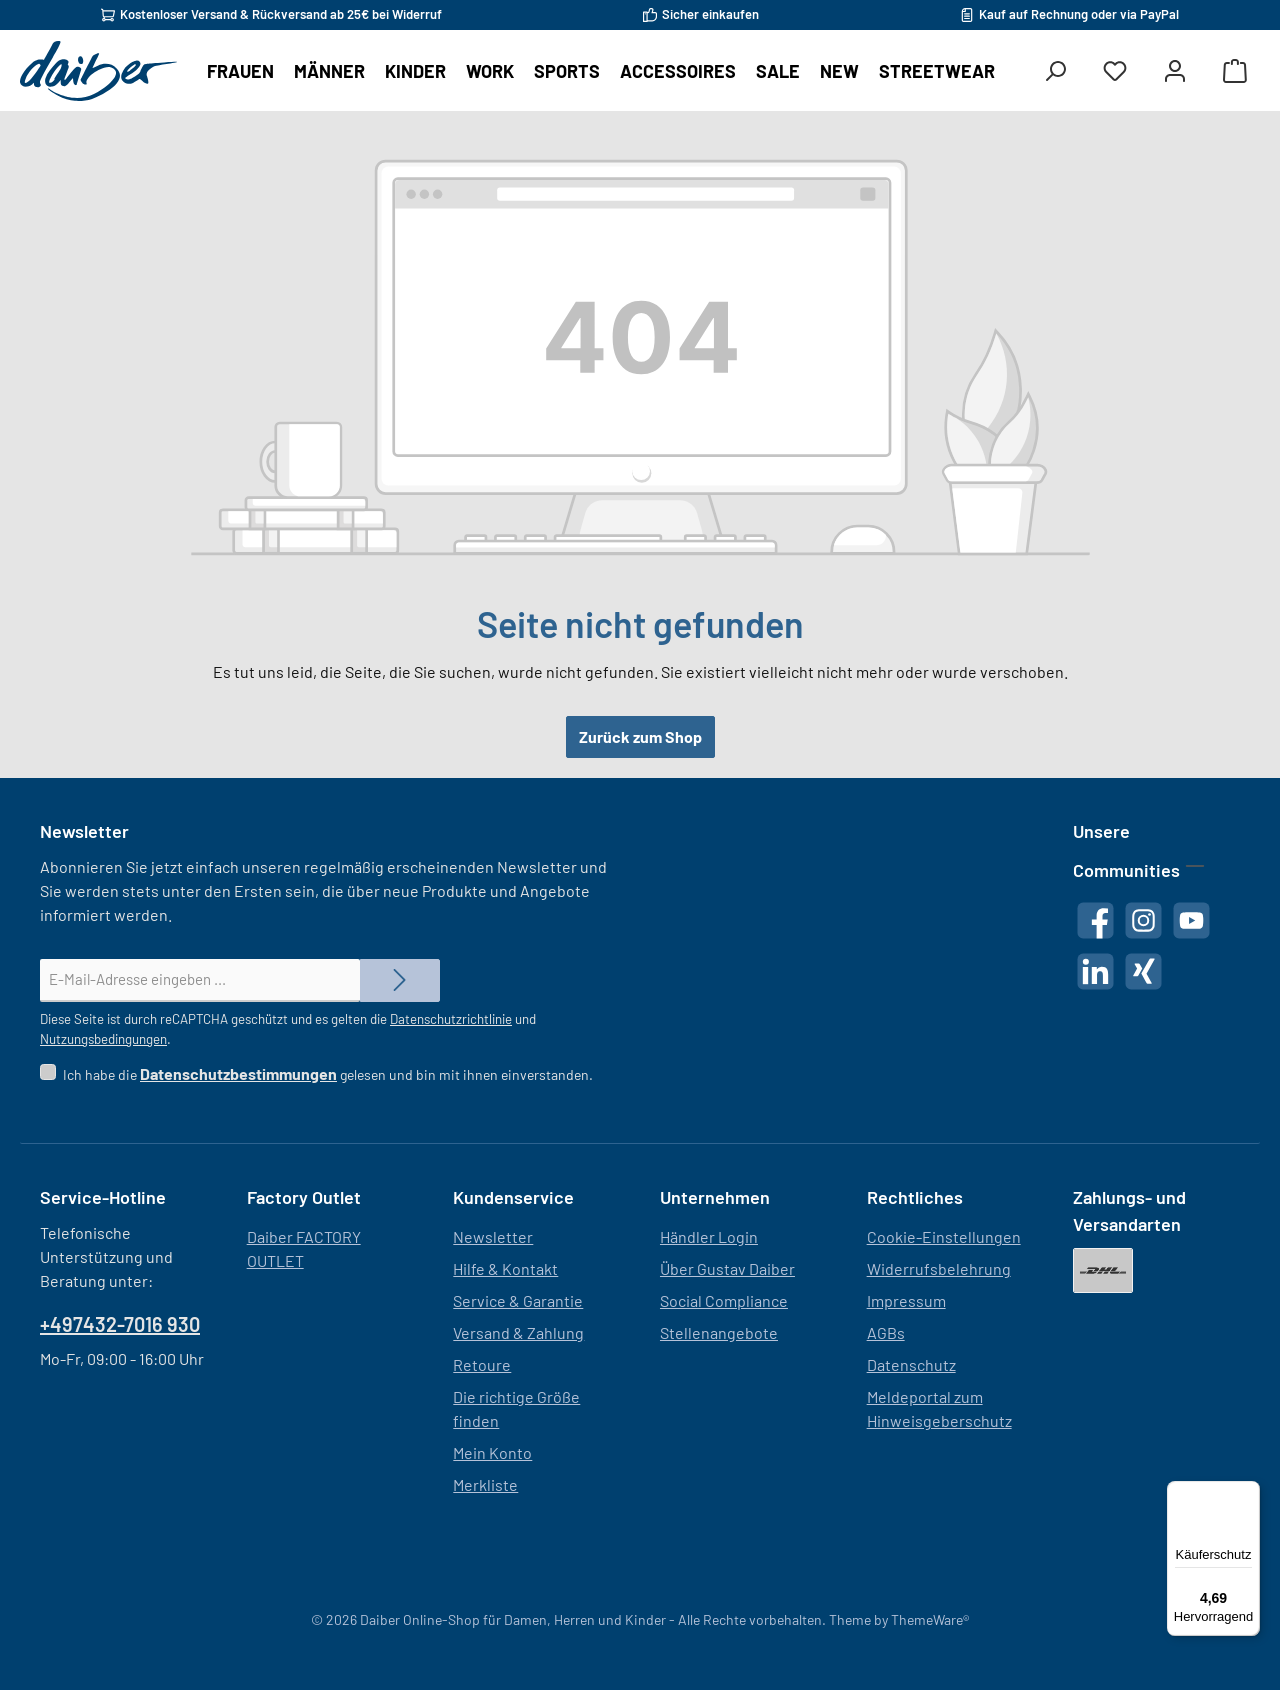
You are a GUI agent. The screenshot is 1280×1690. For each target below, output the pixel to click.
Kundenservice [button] (513, 1197)
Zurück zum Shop (640, 736)
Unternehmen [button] (715, 1197)
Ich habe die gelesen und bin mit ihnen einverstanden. (328, 1074)
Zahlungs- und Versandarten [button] (1129, 1210)
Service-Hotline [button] (103, 1197)
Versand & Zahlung (518, 1332)
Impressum (906, 1300)
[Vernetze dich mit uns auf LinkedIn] (1095, 971)
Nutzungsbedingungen (103, 1039)
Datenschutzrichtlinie (451, 1019)
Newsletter (493, 1236)
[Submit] (400, 980)
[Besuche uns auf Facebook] (1095, 920)
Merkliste (485, 1484)
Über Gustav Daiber (727, 1268)
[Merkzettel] (1115, 71)
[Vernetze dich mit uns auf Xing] (1143, 971)
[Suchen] (1055, 71)
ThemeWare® (930, 1619)
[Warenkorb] (1235, 71)
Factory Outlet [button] (304, 1197)
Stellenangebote (719, 1332)
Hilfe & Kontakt (505, 1268)
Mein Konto (492, 1452)
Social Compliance (724, 1300)
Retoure (482, 1364)
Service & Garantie (518, 1300)
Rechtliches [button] (915, 1197)
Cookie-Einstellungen (944, 1236)
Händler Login (709, 1236)
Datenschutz (911, 1364)
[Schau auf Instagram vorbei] (1143, 920)
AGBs (886, 1332)
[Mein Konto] (1175, 71)
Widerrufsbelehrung (939, 1268)
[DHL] (1103, 1270)
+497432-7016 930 (120, 1324)
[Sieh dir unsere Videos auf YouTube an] (1191, 920)
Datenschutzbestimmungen (238, 1073)
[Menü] (1248, 1493)
